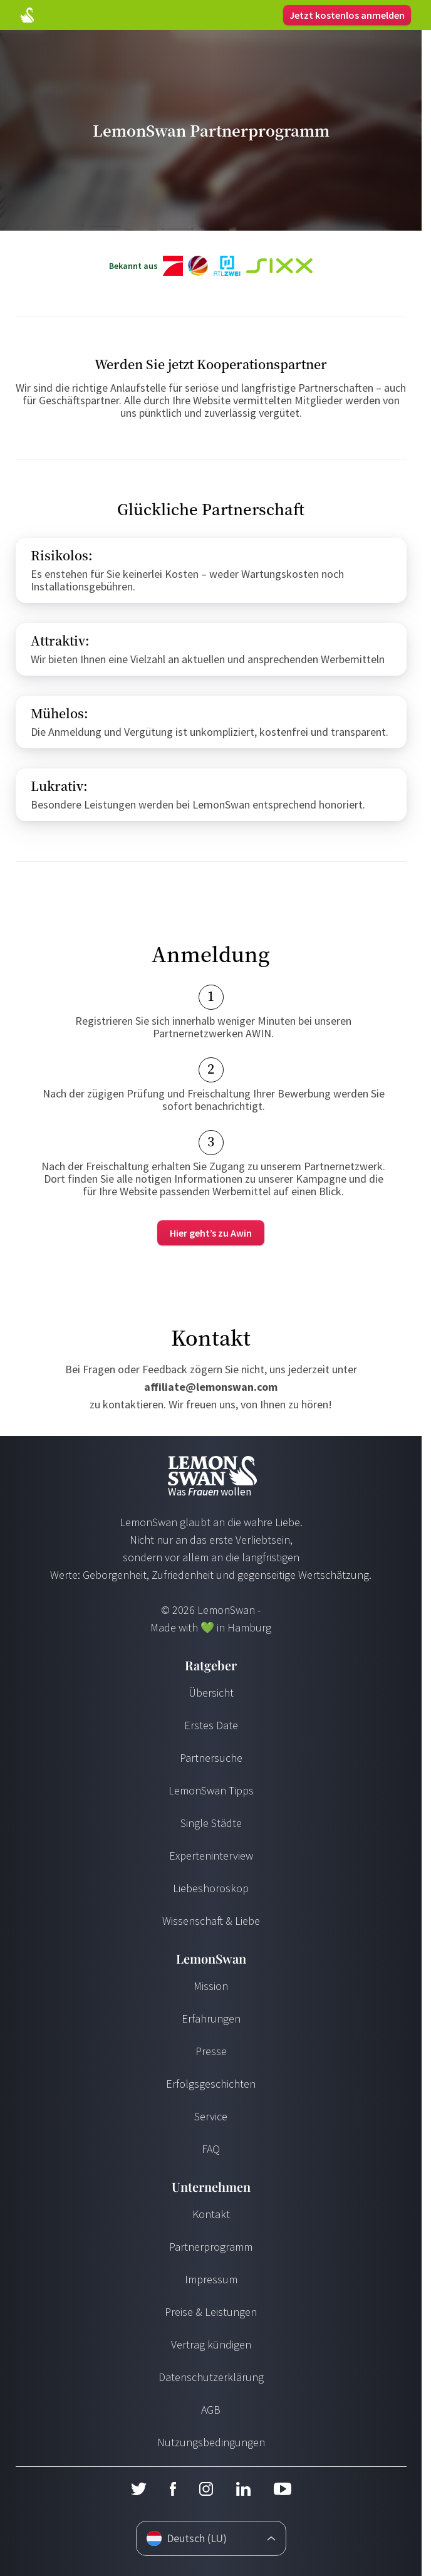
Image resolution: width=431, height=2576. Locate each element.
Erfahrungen (211, 2018)
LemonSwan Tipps (211, 1790)
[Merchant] (210, 1232)
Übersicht (211, 1692)
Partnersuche (211, 1758)
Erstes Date (211, 1725)
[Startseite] (27, 15)
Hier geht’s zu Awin (211, 1233)
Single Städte (211, 1823)
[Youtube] (282, 2489)
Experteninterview (211, 1855)
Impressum (211, 2279)
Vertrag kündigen (211, 2344)
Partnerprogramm (210, 2246)
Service (210, 2116)
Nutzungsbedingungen (211, 2442)
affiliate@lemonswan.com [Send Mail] (211, 1387)
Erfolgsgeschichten (211, 2083)
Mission (211, 1986)
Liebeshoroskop (211, 1888)
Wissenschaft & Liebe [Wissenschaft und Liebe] (211, 1921)
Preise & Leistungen (211, 2312)
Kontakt (211, 2214)
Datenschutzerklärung (211, 2377)
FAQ (211, 2149)
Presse (211, 2051)
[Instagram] (206, 2489)
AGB (211, 2409)
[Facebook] (172, 2489)
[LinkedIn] (243, 2489)
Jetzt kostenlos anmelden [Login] (347, 15)
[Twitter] (138, 2489)
